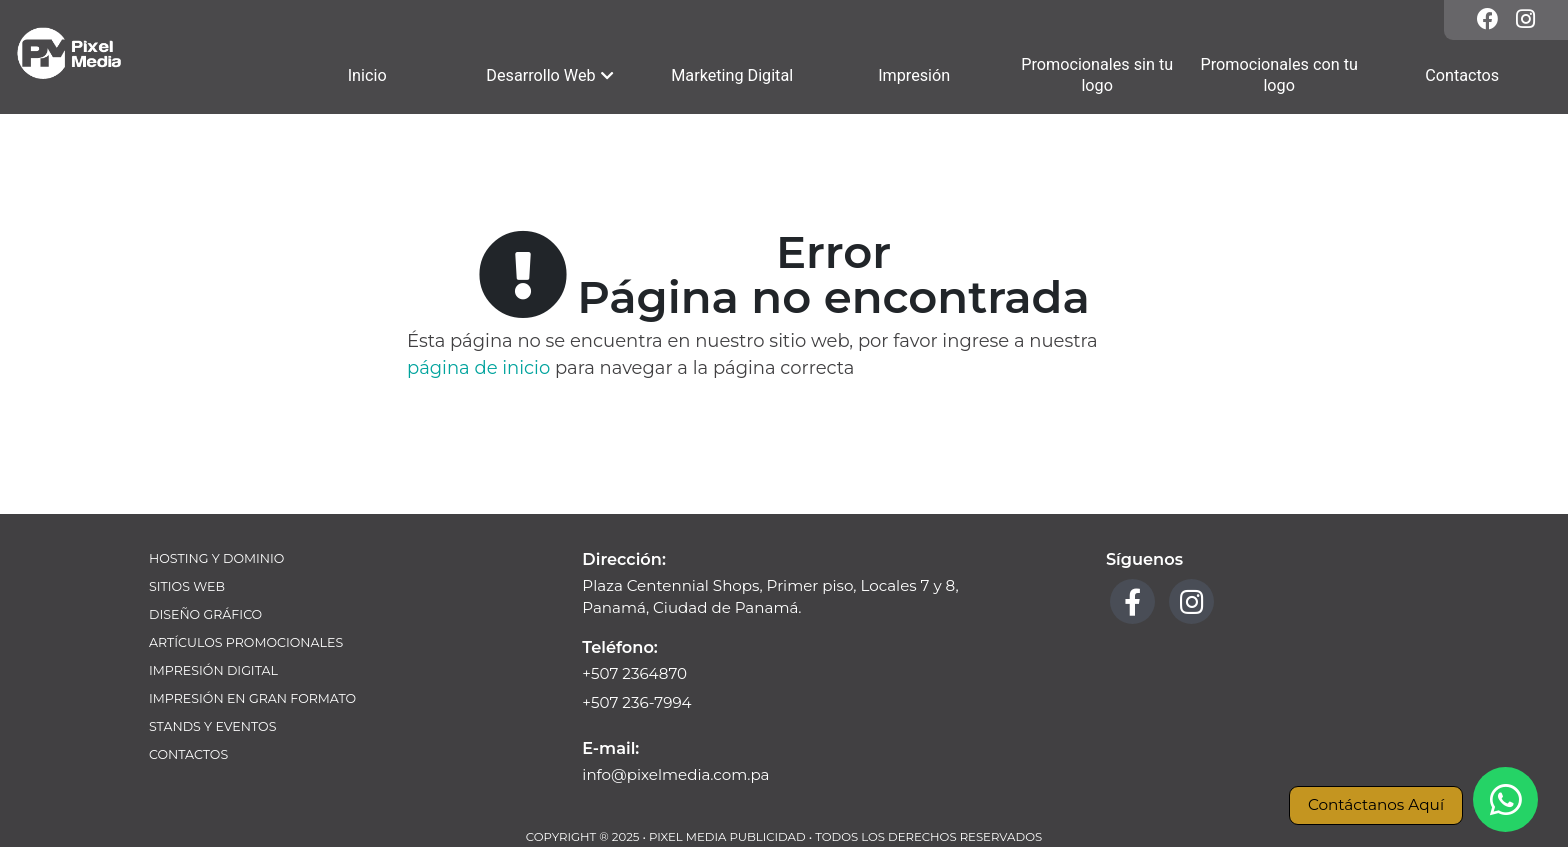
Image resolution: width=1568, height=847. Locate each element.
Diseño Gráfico (205, 614)
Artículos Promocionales (246, 642)
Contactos (188, 754)
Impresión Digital (213, 670)
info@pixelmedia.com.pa (675, 774)
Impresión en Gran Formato (252, 698)
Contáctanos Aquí (1376, 804)
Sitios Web (187, 586)
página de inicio (478, 368)
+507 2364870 (634, 673)
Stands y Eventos (212, 726)
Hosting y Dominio (216, 558)
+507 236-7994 (636, 702)
